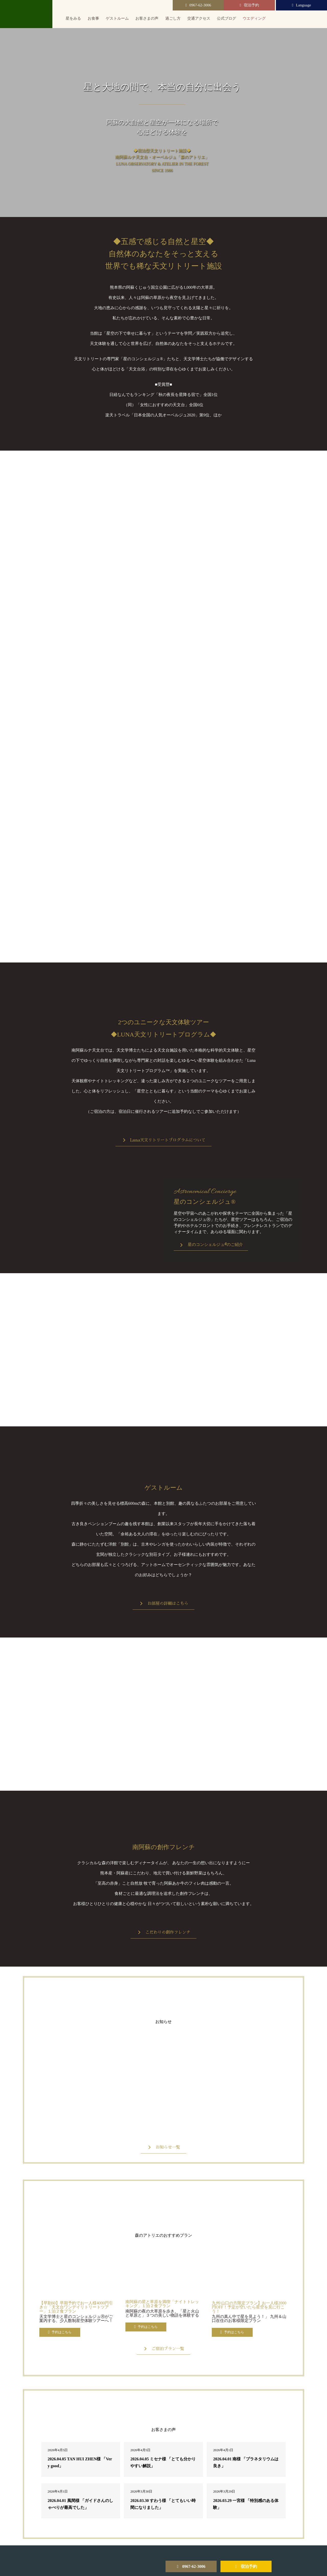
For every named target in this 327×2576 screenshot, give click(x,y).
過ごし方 (173, 18)
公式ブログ (226, 18)
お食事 (93, 18)
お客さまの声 (146, 18)
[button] (163, 1140)
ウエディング (254, 18)
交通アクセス (198, 18)
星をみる (73, 18)
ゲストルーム (117, 18)
